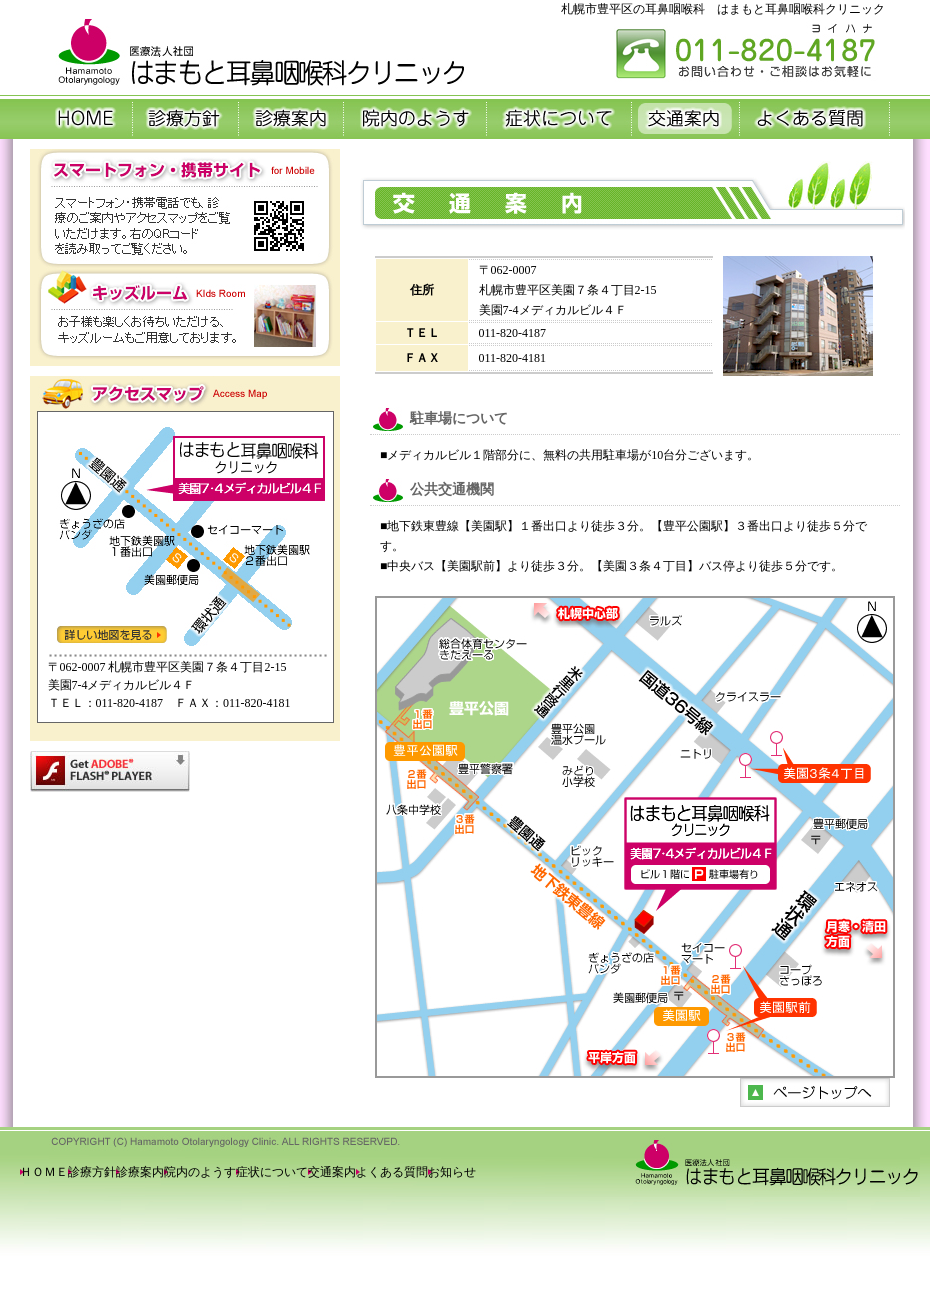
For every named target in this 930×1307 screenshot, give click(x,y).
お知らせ (452, 1172)
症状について (272, 1172)
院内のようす (200, 1172)
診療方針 (92, 1172)
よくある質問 (392, 1172)
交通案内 (332, 1172)
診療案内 (140, 1172)
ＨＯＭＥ (44, 1172)
